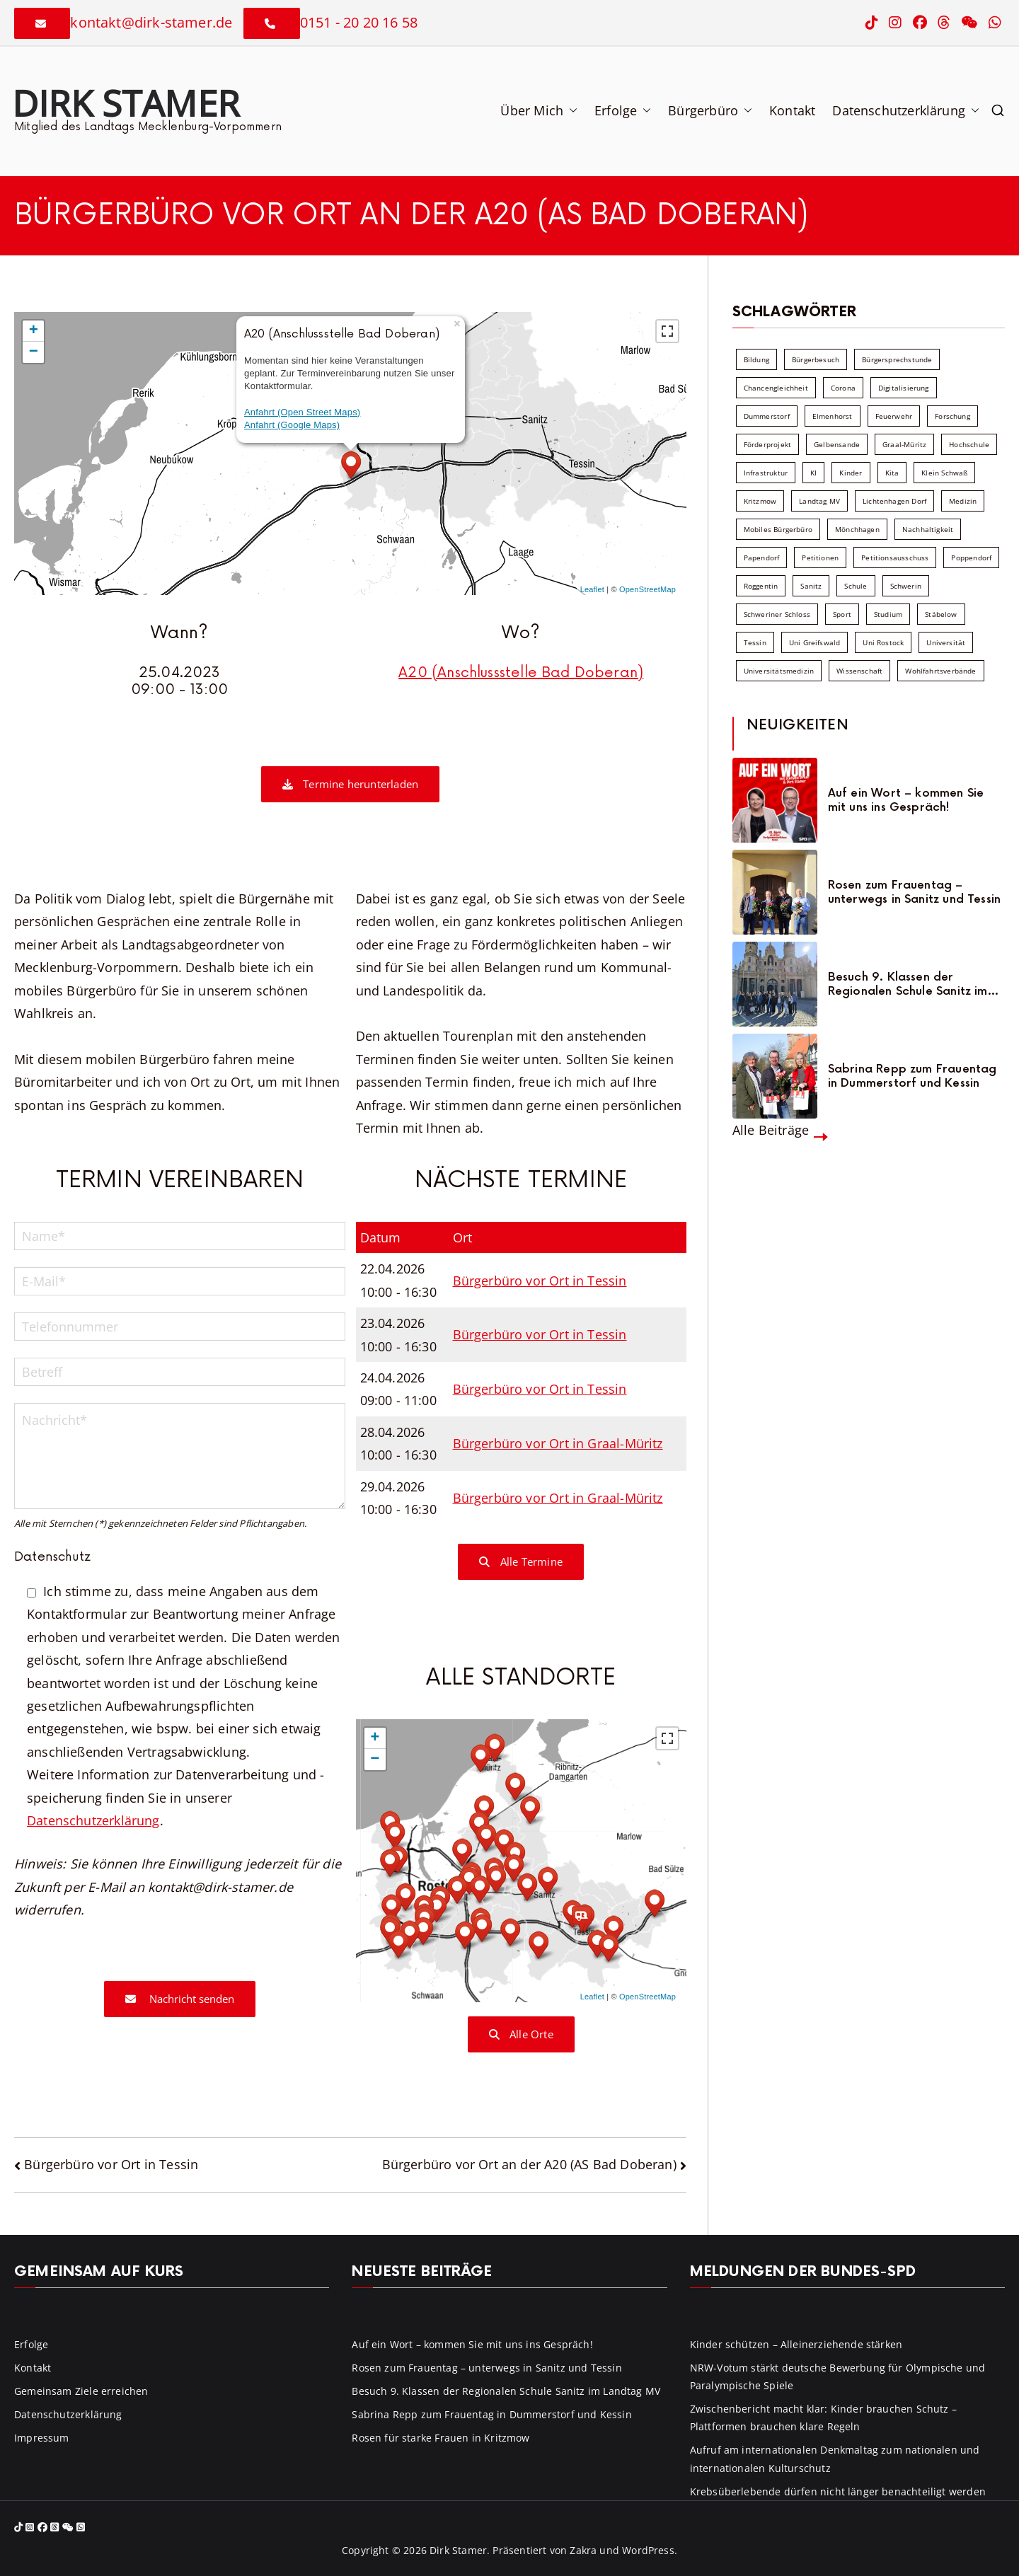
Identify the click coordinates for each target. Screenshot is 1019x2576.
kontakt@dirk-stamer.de (151, 22)
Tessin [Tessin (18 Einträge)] (755, 642)
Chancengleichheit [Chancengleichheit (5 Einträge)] (776, 388)
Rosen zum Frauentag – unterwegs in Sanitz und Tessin (914, 892)
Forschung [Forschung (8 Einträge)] (952, 416)
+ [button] (33, 331)
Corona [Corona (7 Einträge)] (843, 388)
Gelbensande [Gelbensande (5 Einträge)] (837, 444)
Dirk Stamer (125, 102)
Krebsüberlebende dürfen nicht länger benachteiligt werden (838, 2491)
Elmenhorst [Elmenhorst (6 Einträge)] (832, 416)
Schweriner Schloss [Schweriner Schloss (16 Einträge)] (777, 614)
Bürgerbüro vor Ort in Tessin (540, 1280)
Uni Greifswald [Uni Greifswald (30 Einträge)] (815, 642)
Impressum (41, 2437)
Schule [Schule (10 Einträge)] (855, 586)
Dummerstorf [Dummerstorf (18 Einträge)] (767, 416)
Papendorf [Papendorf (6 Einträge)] (762, 557)
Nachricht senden (179, 1999)
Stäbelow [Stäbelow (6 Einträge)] (941, 614)
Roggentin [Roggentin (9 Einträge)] (761, 586)
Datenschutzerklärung (905, 110)
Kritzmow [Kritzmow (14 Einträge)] (760, 501)
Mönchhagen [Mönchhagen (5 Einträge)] (857, 529)
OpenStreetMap (647, 589)
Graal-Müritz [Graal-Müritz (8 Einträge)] (904, 444)
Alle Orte (521, 2034)
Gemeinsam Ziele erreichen (81, 2391)
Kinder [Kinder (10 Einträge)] (850, 473)
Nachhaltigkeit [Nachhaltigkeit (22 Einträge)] (928, 529)
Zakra (583, 2550)
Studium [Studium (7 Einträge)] (888, 614)
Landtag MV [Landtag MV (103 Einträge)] (819, 501)
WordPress (648, 2550)
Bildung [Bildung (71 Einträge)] (756, 359)
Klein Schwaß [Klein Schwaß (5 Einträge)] (944, 473)
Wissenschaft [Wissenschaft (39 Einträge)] (859, 671)
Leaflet (592, 589)
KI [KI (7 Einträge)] (813, 473)
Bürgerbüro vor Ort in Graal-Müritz (558, 1443)
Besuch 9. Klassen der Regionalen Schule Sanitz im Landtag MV (908, 984)
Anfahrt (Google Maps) (292, 425)
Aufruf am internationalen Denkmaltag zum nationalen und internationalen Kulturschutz (835, 2458)
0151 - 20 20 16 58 (359, 22)
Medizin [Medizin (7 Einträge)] (963, 501)
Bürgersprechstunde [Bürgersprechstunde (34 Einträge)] (897, 359)
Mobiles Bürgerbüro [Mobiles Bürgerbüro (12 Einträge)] (778, 529)
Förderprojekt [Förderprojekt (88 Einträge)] (767, 444)
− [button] (33, 352)
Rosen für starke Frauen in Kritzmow (440, 2437)
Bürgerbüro (710, 110)
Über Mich (538, 110)
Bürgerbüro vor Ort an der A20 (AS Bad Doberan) (529, 2164)
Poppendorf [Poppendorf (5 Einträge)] (971, 557)
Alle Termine (521, 1561)
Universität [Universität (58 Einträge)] (945, 642)
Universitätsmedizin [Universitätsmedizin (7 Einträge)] (779, 671)
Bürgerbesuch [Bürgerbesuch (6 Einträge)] (815, 359)
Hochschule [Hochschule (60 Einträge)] (969, 444)
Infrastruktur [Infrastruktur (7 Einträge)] (766, 473)
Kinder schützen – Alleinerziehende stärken (796, 2344)
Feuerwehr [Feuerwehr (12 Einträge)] (894, 416)
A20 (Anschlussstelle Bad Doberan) (520, 672)
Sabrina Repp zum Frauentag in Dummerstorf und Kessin (912, 1076)
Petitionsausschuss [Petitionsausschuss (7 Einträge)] (894, 557)
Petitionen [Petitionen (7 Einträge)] (820, 557)
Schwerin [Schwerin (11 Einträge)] (905, 586)
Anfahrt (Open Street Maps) (302, 412)
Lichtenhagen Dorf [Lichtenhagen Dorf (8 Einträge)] (894, 501)
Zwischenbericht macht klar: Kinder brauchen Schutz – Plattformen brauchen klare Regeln (823, 2417)
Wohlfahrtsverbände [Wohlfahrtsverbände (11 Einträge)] (940, 671)
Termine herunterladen (350, 784)
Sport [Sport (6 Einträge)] (842, 614)
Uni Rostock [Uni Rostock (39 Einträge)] (883, 642)
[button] (570, 110)
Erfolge (622, 110)
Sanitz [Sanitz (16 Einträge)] (811, 586)
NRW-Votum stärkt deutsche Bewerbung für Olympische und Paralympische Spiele (838, 2376)
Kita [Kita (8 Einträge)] (892, 473)
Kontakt (792, 110)
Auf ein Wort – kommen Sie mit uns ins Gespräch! (906, 800)
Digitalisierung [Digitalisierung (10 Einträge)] (903, 388)
